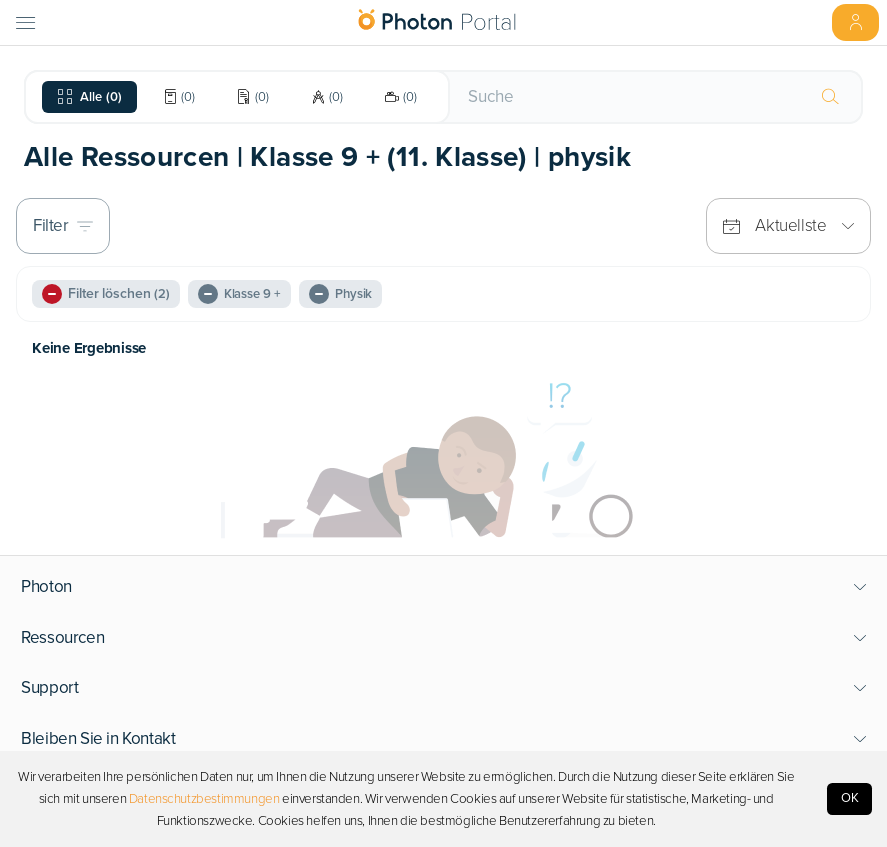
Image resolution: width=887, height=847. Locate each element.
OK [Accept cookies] (850, 798)
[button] (444, 587)
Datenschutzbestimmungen (204, 799)
